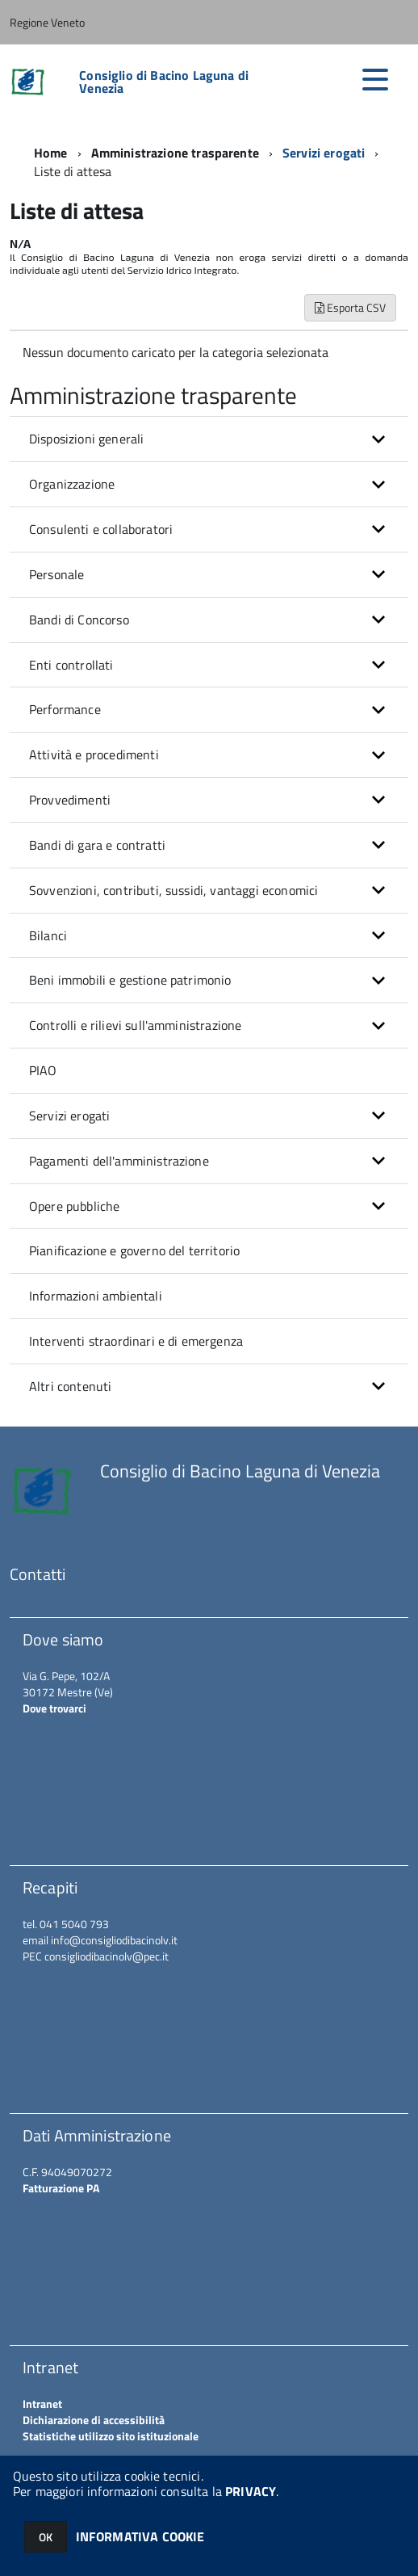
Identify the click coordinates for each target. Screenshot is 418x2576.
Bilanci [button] (48, 935)
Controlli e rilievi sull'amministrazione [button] (135, 1025)
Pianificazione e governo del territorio (134, 1250)
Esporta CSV (350, 307)
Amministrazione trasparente (175, 152)
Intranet (42, 2403)
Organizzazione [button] (72, 484)
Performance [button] (65, 709)
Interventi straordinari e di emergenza (136, 1341)
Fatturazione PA (61, 2187)
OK (45, 2536)
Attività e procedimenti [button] (94, 754)
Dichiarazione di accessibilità (94, 2419)
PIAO (43, 1070)
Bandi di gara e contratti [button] (97, 845)
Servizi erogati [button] (69, 1115)
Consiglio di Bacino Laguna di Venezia (164, 82)
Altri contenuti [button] (70, 1386)
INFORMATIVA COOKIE (140, 2536)
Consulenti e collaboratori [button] (101, 529)
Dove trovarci (54, 1708)
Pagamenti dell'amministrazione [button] (119, 1160)
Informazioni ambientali (95, 1295)
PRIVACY (250, 2491)
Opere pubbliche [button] (74, 1206)
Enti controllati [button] (71, 664)
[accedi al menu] (375, 79)
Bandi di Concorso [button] (79, 619)
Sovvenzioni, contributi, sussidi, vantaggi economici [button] (173, 890)
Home (51, 152)
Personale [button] (56, 574)
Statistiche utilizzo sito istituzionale (111, 2435)
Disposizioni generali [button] (86, 438)
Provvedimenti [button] (70, 799)
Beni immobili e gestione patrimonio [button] (130, 980)
